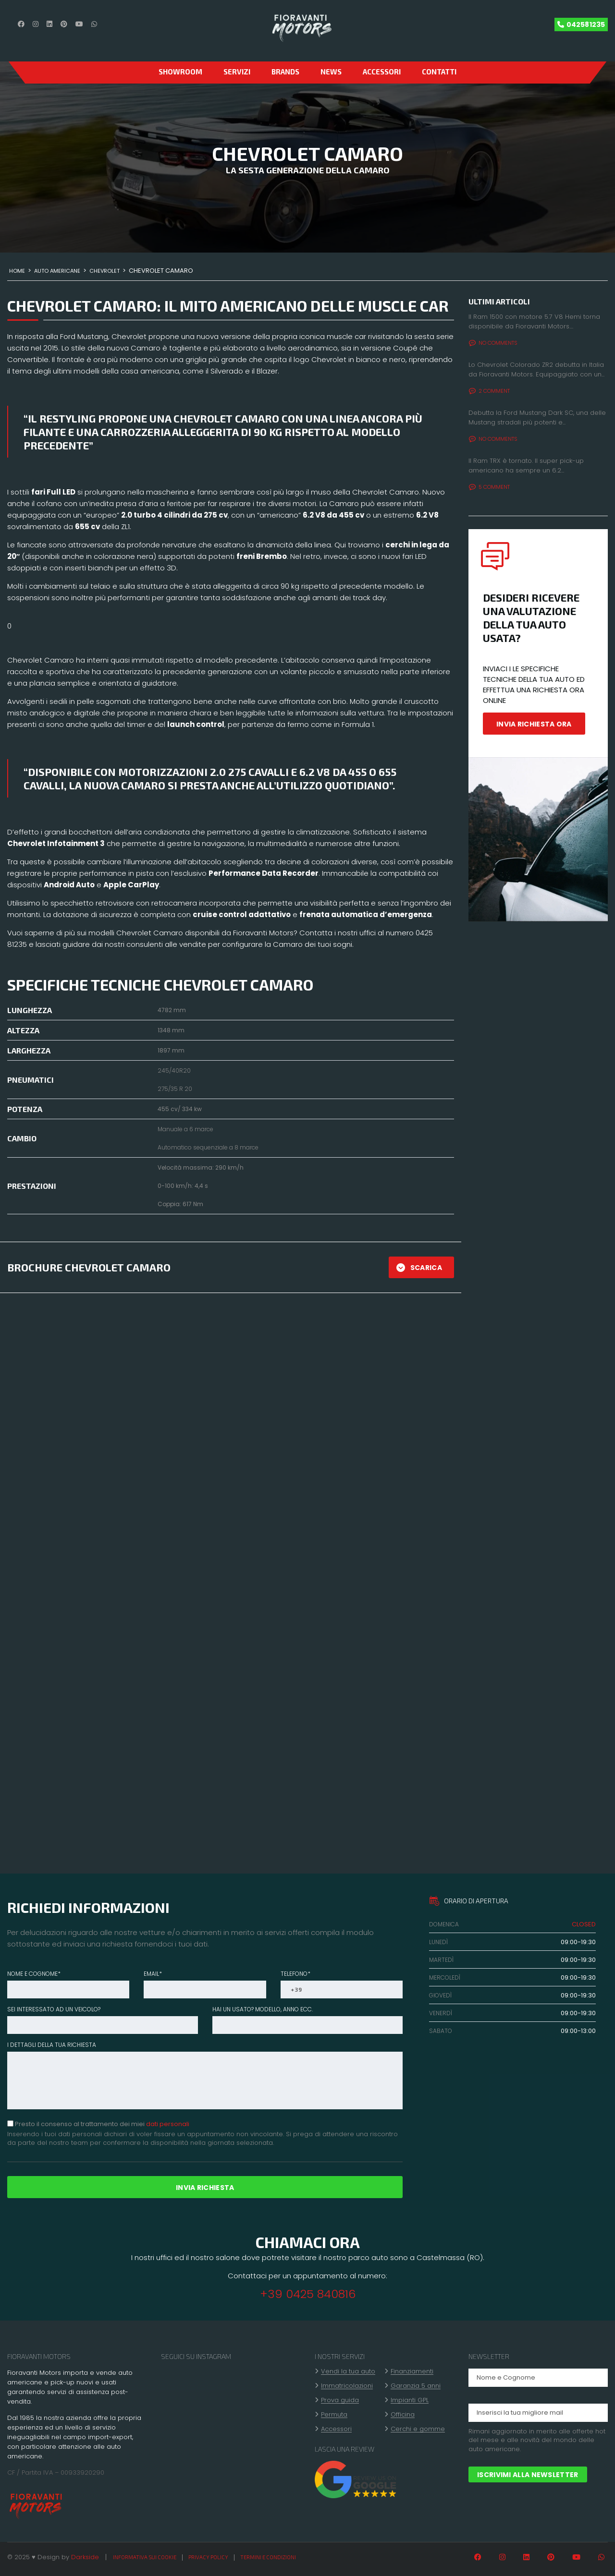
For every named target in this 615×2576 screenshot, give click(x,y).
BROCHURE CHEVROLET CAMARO (89, 1267)
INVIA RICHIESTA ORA (534, 724)
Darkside (85, 2557)
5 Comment (489, 487)
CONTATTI (439, 71)
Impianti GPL (410, 2400)
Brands (285, 71)
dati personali (167, 2124)
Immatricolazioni (347, 2385)
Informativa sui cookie (144, 2557)
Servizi (236, 71)
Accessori (382, 71)
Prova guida (340, 2400)
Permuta (334, 2414)
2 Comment (489, 391)
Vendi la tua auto (348, 2371)
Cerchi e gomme (418, 2429)
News (331, 71)
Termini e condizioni (268, 2557)
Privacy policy (208, 2557)
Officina (403, 2414)
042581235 (585, 24)
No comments (493, 343)
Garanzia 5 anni (416, 2385)
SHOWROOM (180, 71)
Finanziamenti (412, 2371)
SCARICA (419, 1267)
